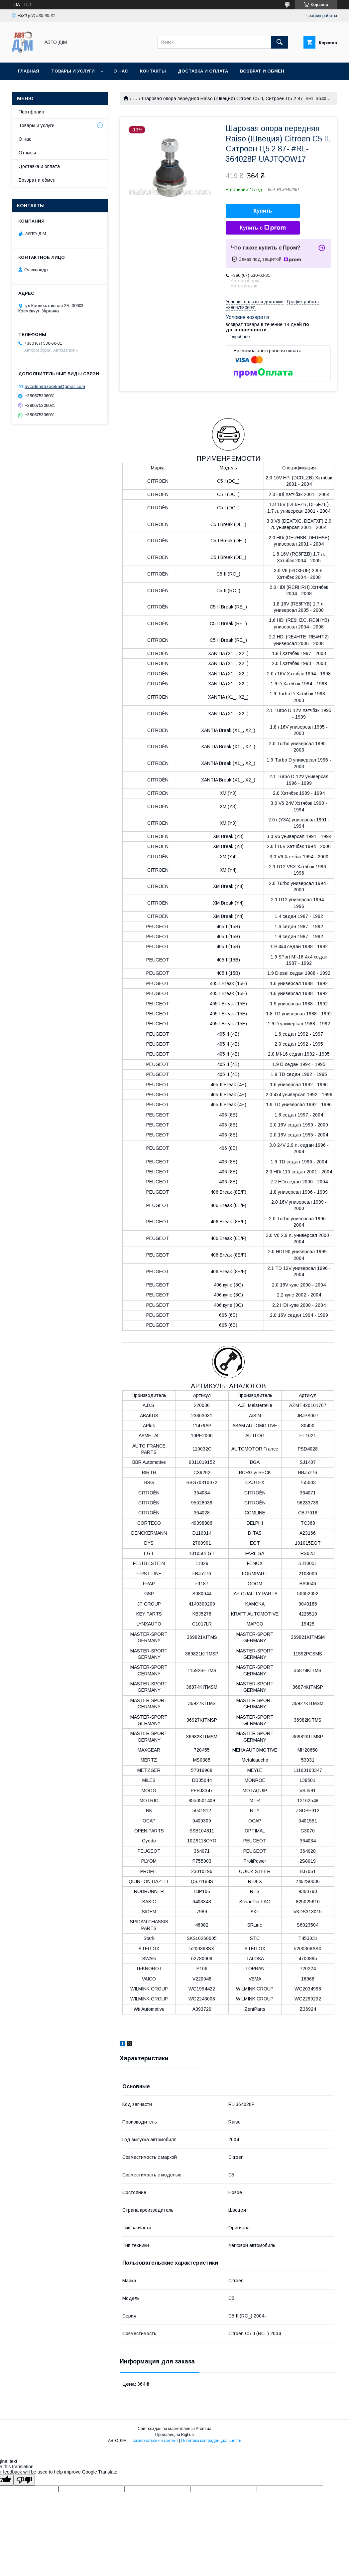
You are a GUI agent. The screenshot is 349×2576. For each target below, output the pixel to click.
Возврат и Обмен (262, 71)
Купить (263, 211)
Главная (28, 71)
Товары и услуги (73, 71)
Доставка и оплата (203, 71)
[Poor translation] (24, 2480)
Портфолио (31, 111)
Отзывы (27, 152)
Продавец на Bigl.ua (174, 2434)
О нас (120, 71)
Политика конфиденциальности (211, 2440)
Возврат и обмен (37, 180)
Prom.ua (203, 2428)
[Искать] (279, 42)
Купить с (263, 228)
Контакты (153, 71)
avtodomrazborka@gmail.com (55, 386)
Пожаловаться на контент (154, 2440)
